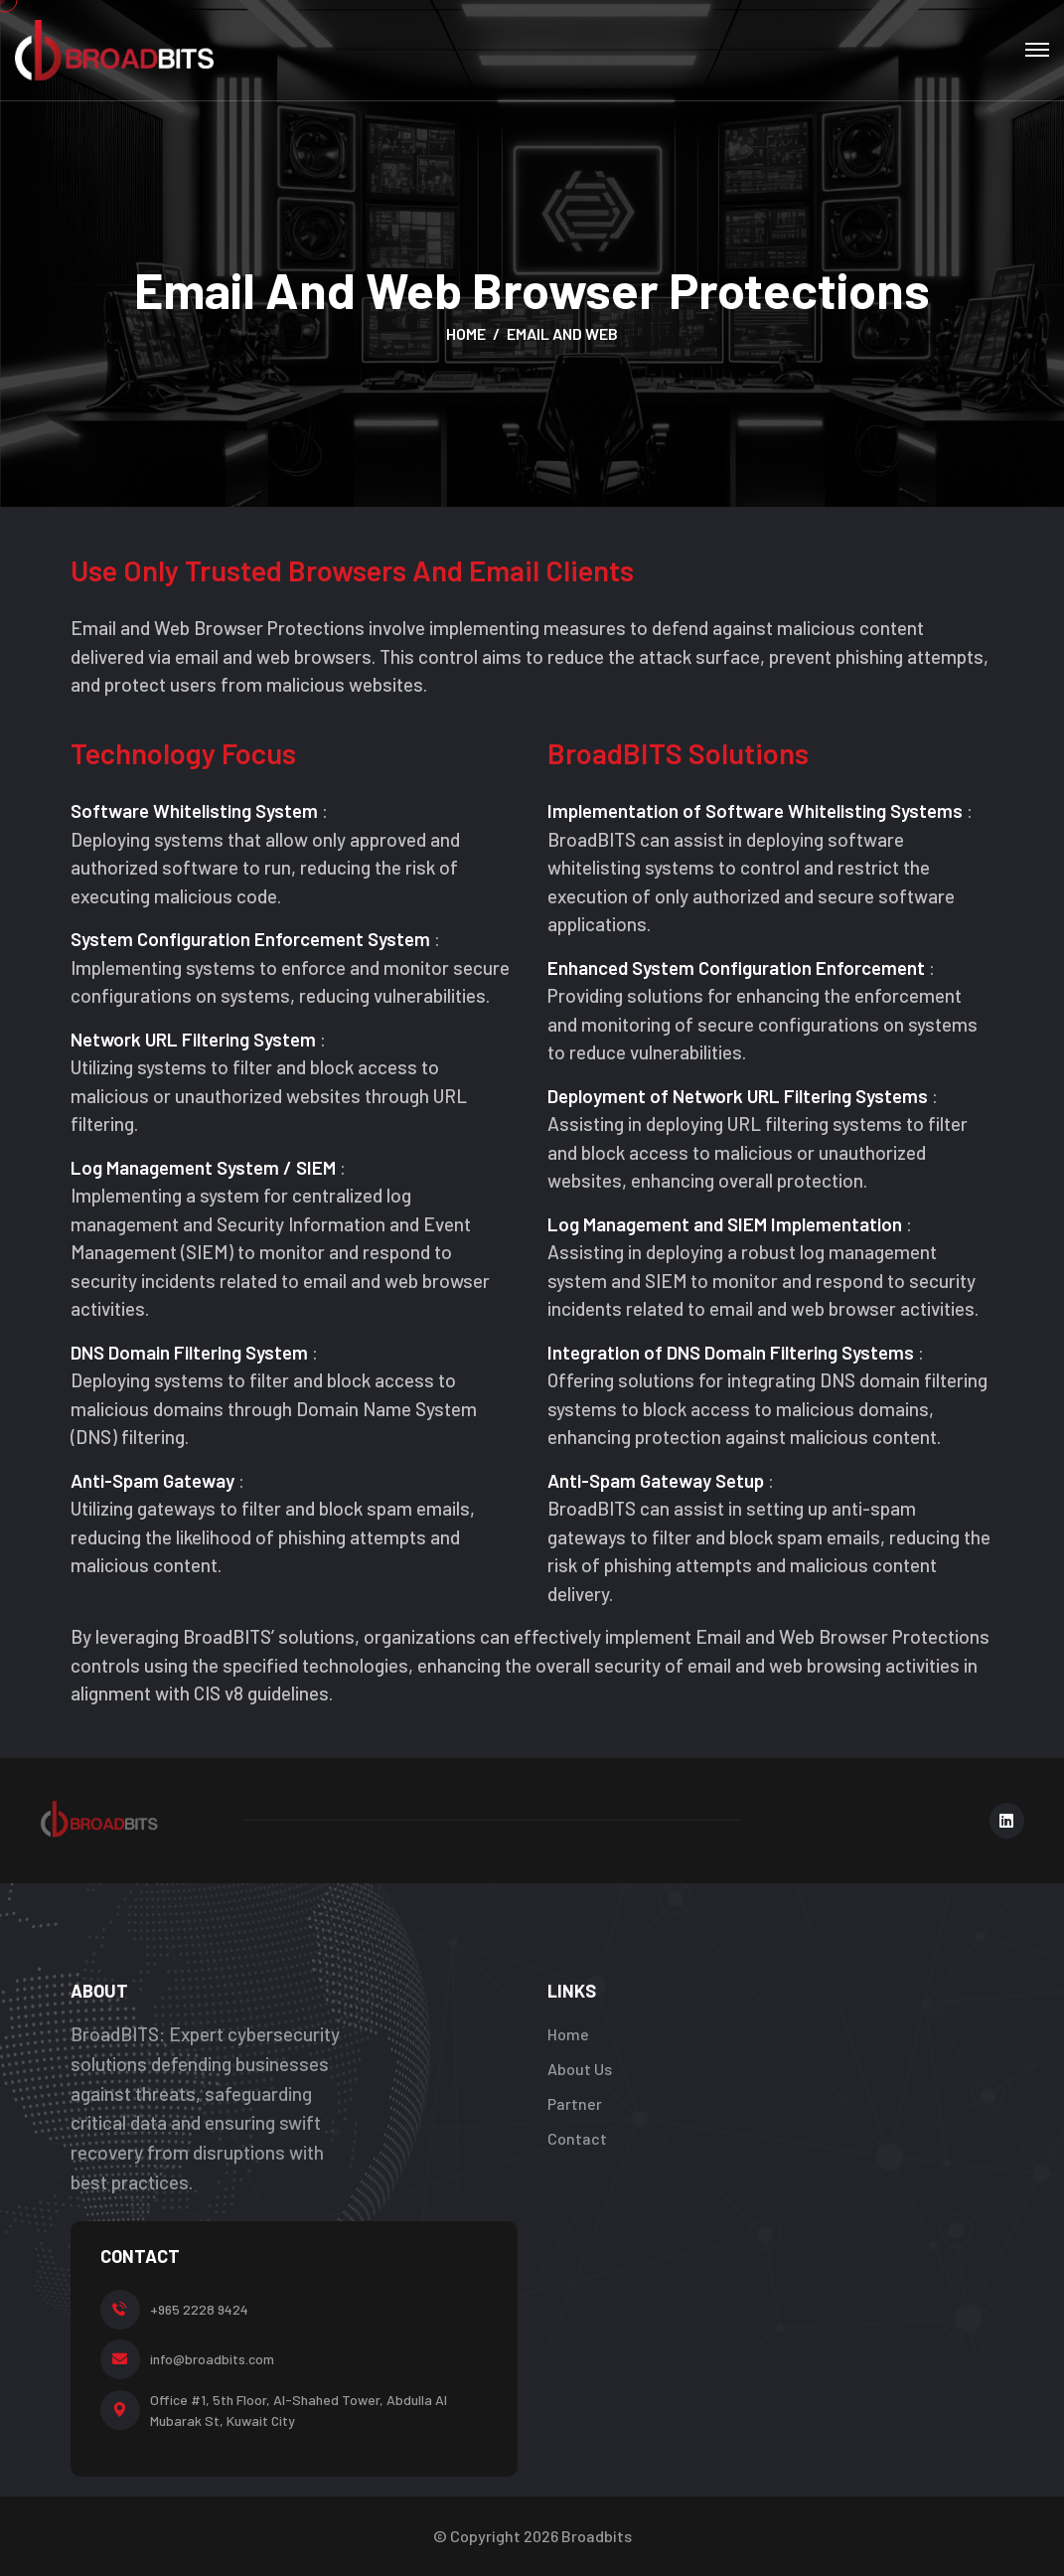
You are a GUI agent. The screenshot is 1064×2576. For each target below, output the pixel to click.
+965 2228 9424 (199, 2309)
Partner (574, 2103)
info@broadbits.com (212, 2358)
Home (466, 333)
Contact (577, 2138)
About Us (579, 2068)
